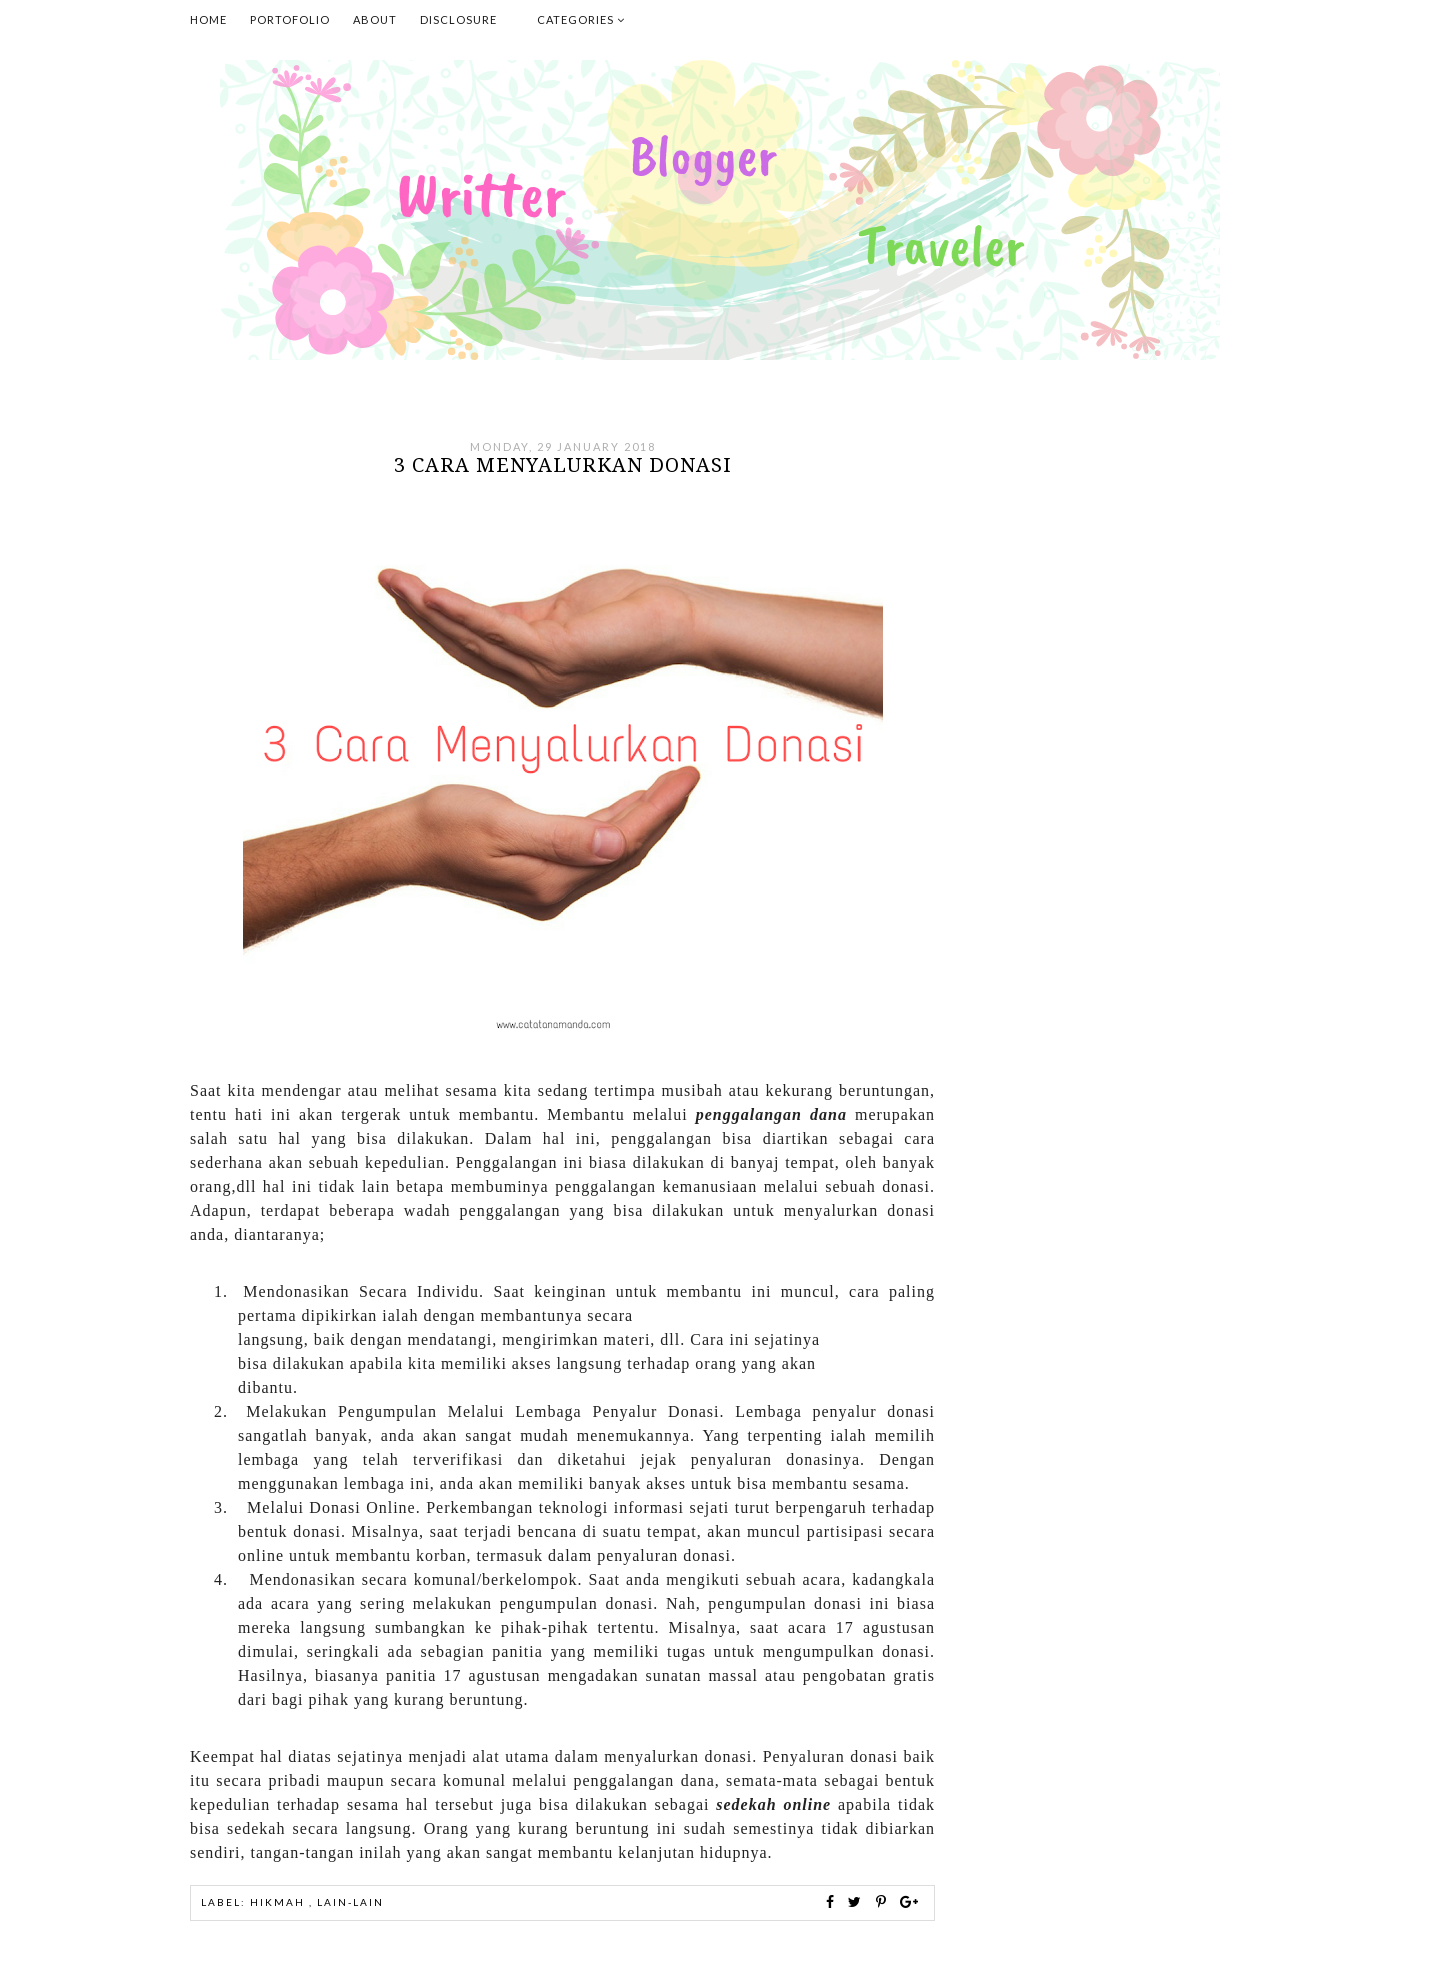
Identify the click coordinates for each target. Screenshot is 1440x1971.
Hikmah (279, 1902)
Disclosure (458, 19)
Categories (581, 19)
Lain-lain (350, 1902)
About (375, 19)
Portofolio (290, 19)
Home (208, 19)
